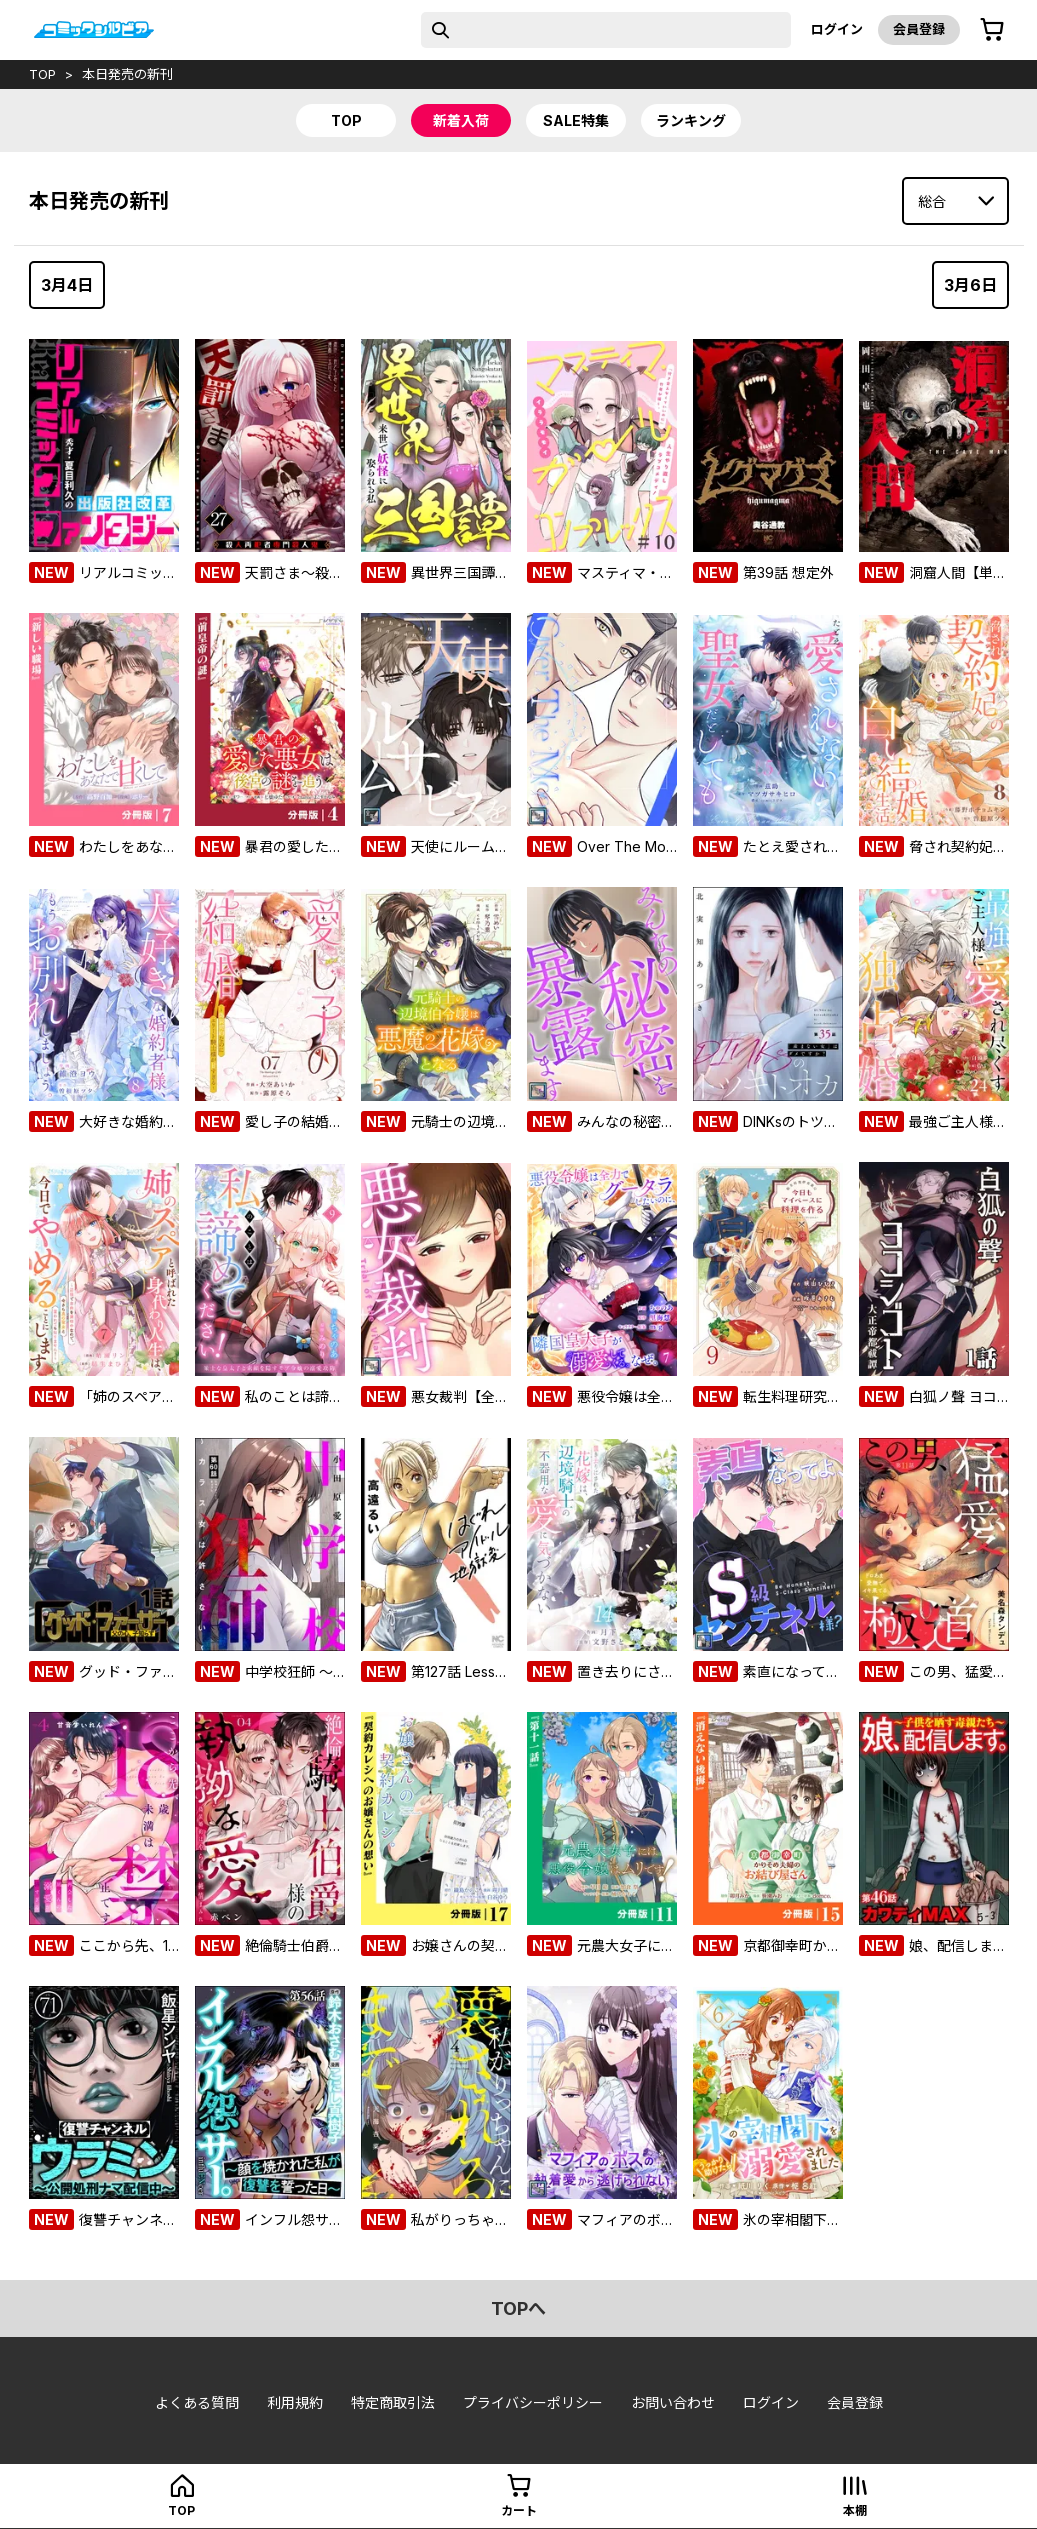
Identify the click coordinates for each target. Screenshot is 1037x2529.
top (42, 74)
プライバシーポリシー (533, 2402)
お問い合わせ (673, 2402)
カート (519, 2510)
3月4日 (67, 285)
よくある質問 (197, 2402)
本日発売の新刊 (127, 74)
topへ (518, 2308)
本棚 (855, 2510)
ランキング (691, 120)
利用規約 (295, 2402)
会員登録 (919, 29)
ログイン (837, 29)
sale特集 (576, 120)
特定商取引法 (393, 2402)
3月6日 (970, 285)
